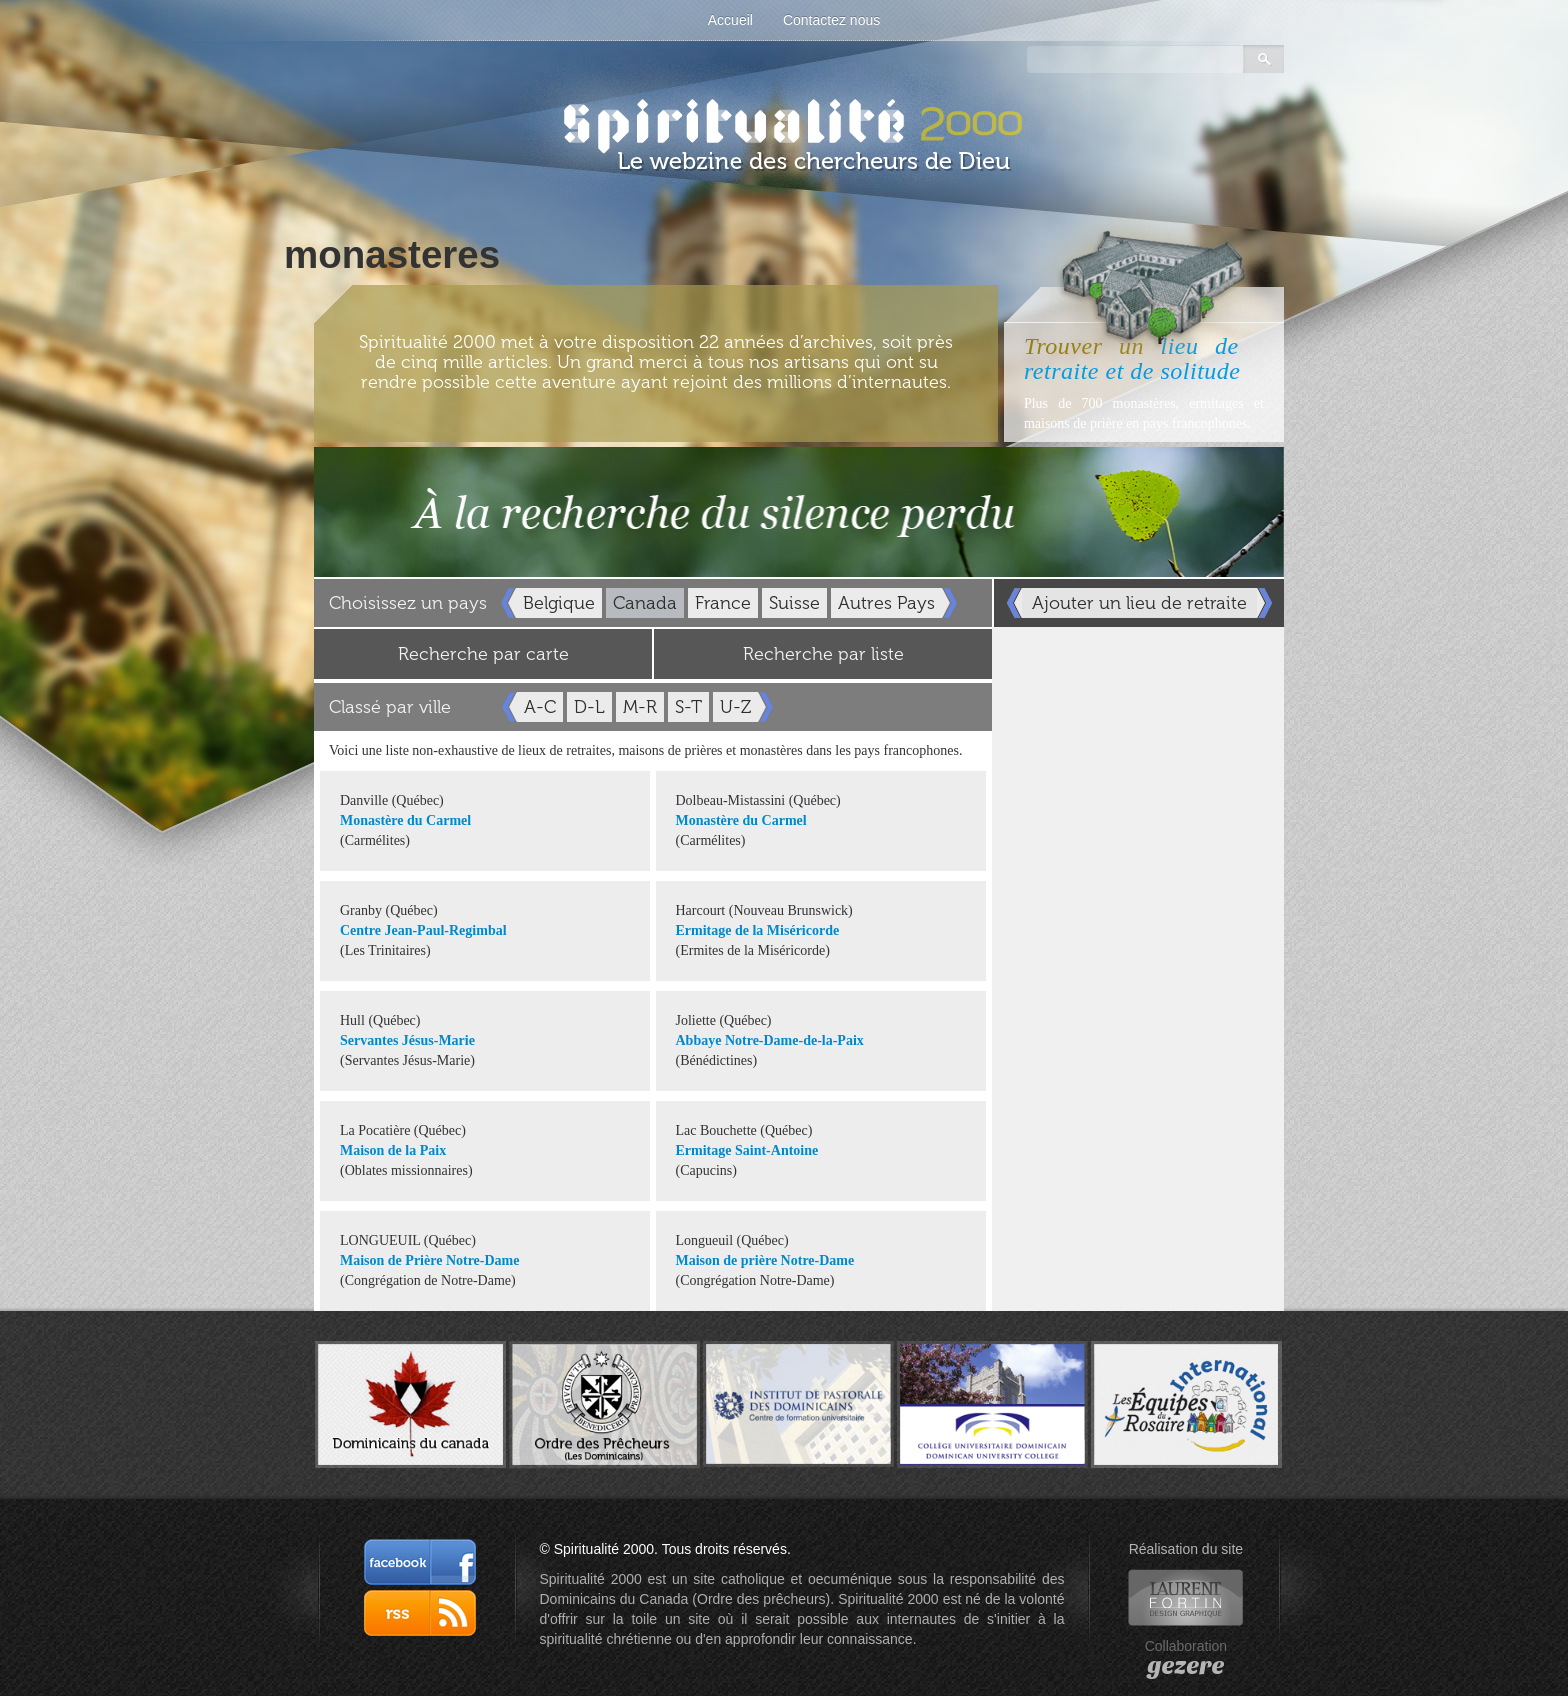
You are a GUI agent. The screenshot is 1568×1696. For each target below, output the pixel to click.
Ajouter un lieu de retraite (1139, 603)
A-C (540, 707)
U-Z (735, 707)
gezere (1185, 1666)
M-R (640, 707)
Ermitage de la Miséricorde (758, 930)
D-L (589, 707)
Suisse (794, 603)
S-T (688, 707)
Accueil (730, 20)
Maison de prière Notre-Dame (765, 1260)
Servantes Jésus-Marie (407, 1040)
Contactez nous (831, 20)
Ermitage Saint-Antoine (747, 1150)
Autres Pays (886, 603)
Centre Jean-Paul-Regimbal (423, 930)
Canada (645, 603)
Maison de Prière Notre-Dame (429, 1260)
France (723, 603)
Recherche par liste (823, 654)
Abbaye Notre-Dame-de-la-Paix (770, 1040)
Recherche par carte (483, 654)
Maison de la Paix (393, 1150)
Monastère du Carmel (405, 820)
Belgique (559, 603)
